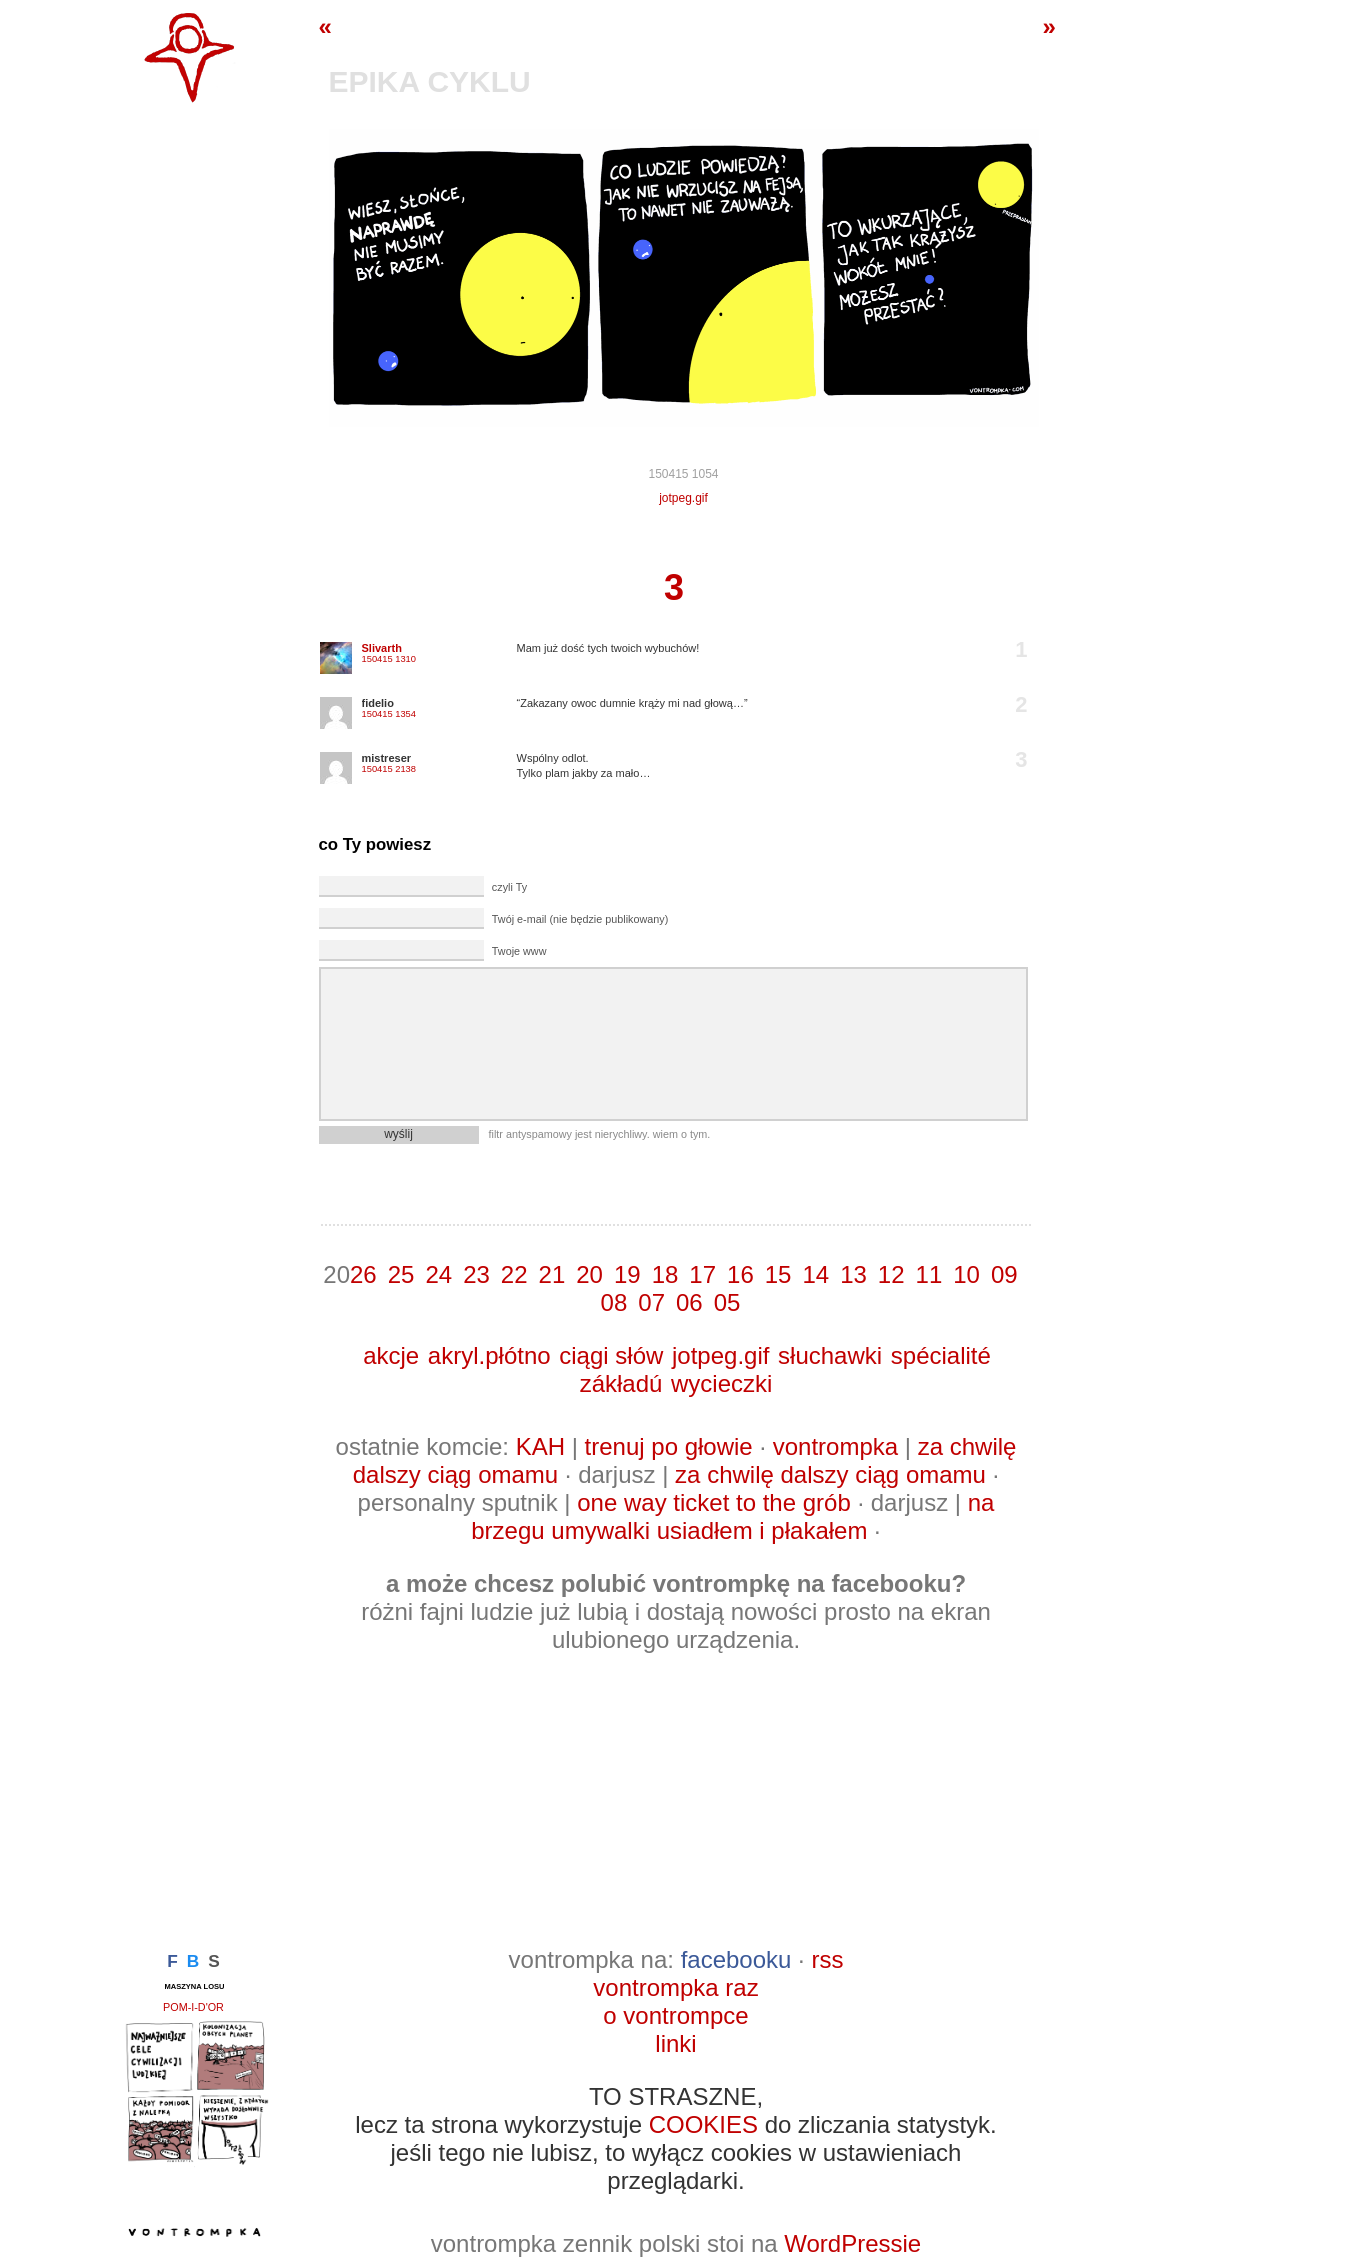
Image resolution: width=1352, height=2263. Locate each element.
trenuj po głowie (669, 1446)
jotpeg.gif (683, 498)
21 (552, 1274)
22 (514, 1274)
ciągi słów (611, 1355)
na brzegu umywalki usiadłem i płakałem (732, 1516)
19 (627, 1274)
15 (778, 1274)
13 (853, 1274)
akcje (391, 1355)
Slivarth (382, 648)
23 (476, 1274)
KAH (540, 1446)
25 (401, 1274)
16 (740, 1274)
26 (363, 1274)
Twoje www (519, 951)
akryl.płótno (489, 1355)
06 (689, 1302)
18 (665, 1274)
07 (651, 1302)
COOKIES (703, 2124)
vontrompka (835, 1446)
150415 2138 (389, 769)
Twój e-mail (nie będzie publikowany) (580, 919)
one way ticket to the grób (714, 1502)
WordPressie (852, 2243)
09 (1004, 1274)
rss (827, 1959)
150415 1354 (389, 714)
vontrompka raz (675, 1987)
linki (675, 2043)
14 (815, 1274)
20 (589, 1274)
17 (702, 1274)
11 (929, 1274)
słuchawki (830, 1355)
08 (614, 1302)
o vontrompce (675, 2015)
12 (891, 1274)
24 (438, 1274)
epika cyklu (430, 81)
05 (727, 1302)
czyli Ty (509, 887)
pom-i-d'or (193, 2007)
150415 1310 (389, 659)
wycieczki (721, 1383)
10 (966, 1274)
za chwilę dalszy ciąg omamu (830, 1474)
